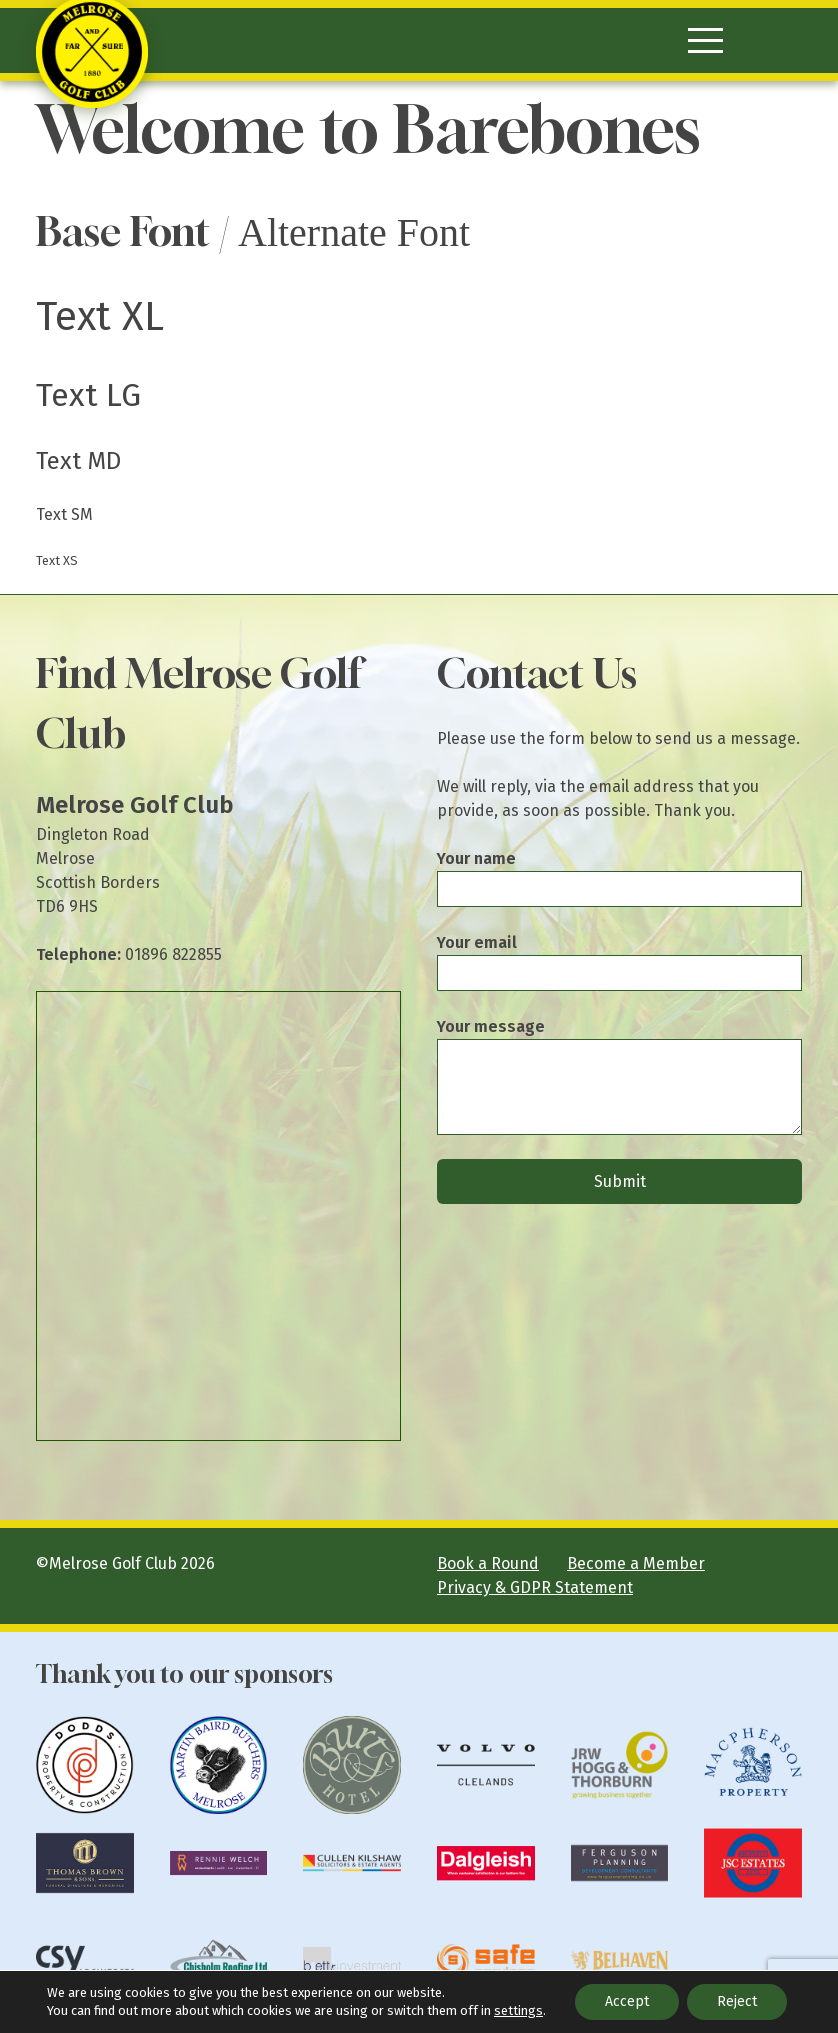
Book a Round (488, 1563)
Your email (477, 942)
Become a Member (636, 1563)
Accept (627, 2001)
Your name (476, 858)
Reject (737, 2001)
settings (518, 2010)
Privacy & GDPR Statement (535, 1587)
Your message (491, 1026)
